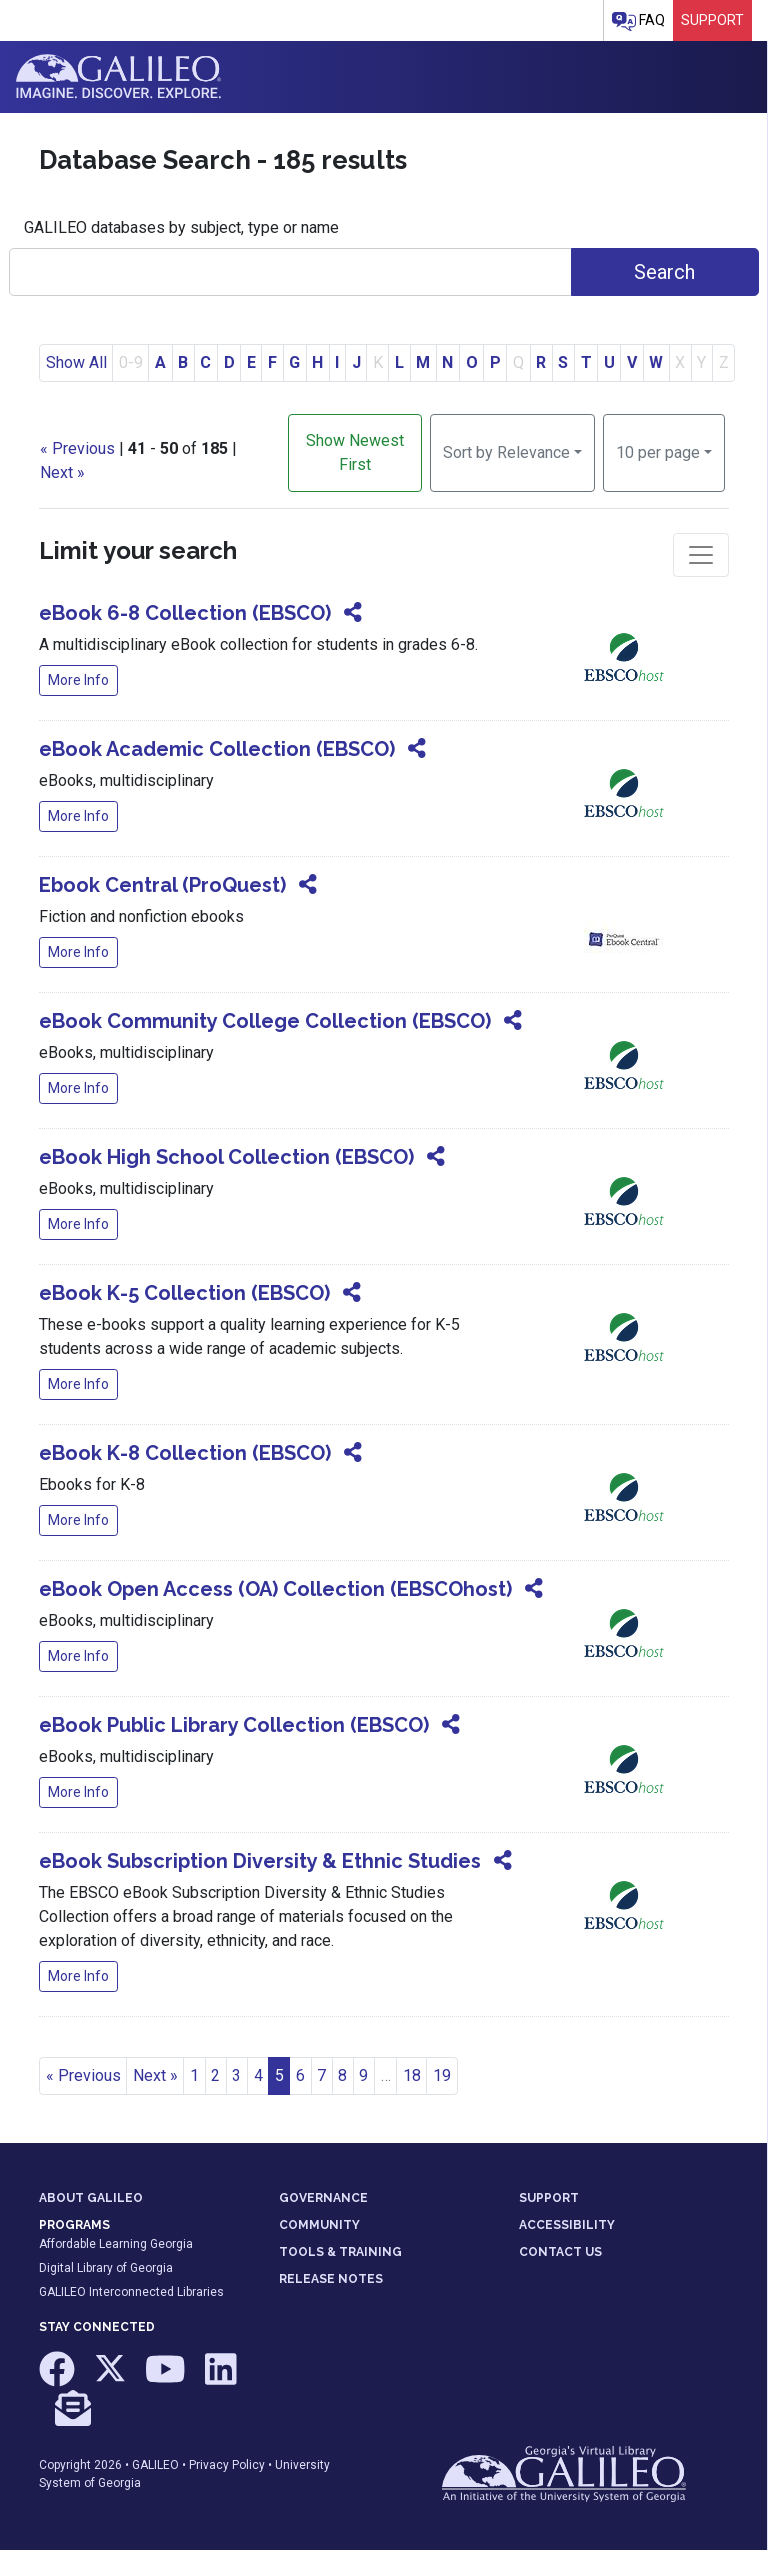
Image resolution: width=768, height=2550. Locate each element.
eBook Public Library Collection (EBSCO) (234, 1725)
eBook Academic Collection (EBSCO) (217, 749)
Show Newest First (355, 452)
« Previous (77, 448)
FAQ (638, 21)
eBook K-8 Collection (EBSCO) (185, 1453)
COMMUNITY (319, 2225)
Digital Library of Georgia (106, 2268)
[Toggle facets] (701, 555)
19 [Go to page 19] (442, 2075)
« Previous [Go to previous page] (83, 2075)
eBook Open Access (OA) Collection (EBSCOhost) (275, 1589)
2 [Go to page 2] (215, 2075)
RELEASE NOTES (331, 2279)
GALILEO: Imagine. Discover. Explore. (118, 77)
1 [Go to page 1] (194, 2075)
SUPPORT (549, 2198)
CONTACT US (560, 2252)
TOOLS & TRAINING (340, 2252)
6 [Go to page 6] (300, 2075)
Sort (506, 452)
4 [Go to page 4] (258, 2075)
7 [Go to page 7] (321, 2075)
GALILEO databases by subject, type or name (181, 227)
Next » (62, 472)
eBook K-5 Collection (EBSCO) (184, 1293)
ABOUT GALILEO (91, 2198)
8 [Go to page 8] (342, 2075)
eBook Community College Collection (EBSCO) (265, 1021)
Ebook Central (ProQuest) (162, 885)
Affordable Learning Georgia (116, 2244)
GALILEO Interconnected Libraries (131, 2292)
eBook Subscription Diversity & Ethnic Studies (260, 1861)
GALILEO (155, 2465)
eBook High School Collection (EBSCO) (226, 1157)
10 (658, 451)
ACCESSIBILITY (567, 2225)
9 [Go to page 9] (363, 2075)
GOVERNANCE (323, 2198)
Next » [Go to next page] (155, 2075)
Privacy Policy (227, 2465)
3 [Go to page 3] (236, 2075)
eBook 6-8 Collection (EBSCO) (185, 613)
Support (712, 20)
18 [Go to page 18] (412, 2075)
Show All (76, 362)
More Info (78, 680)
